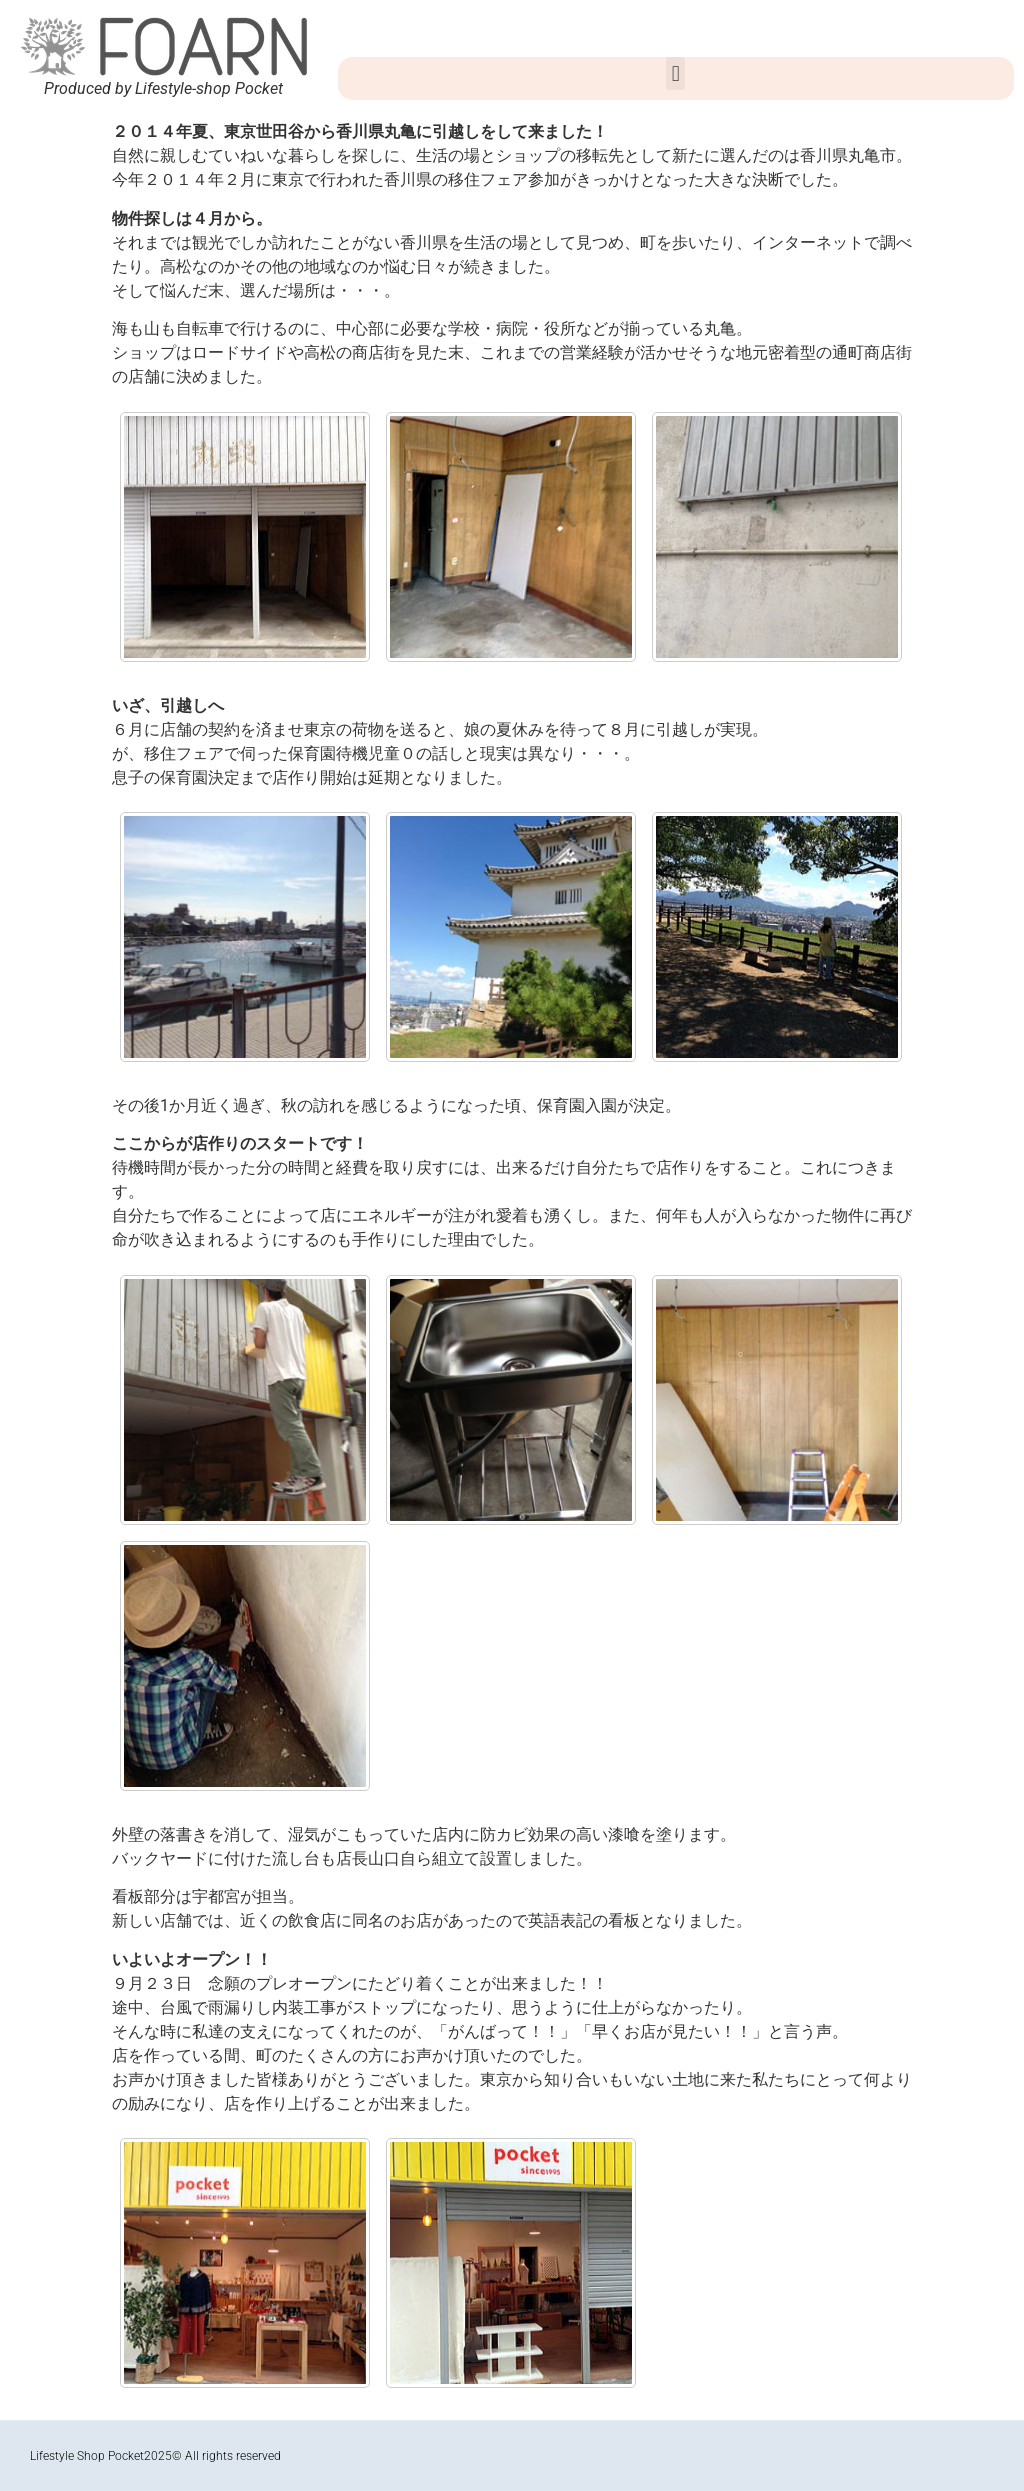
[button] (675, 73)
